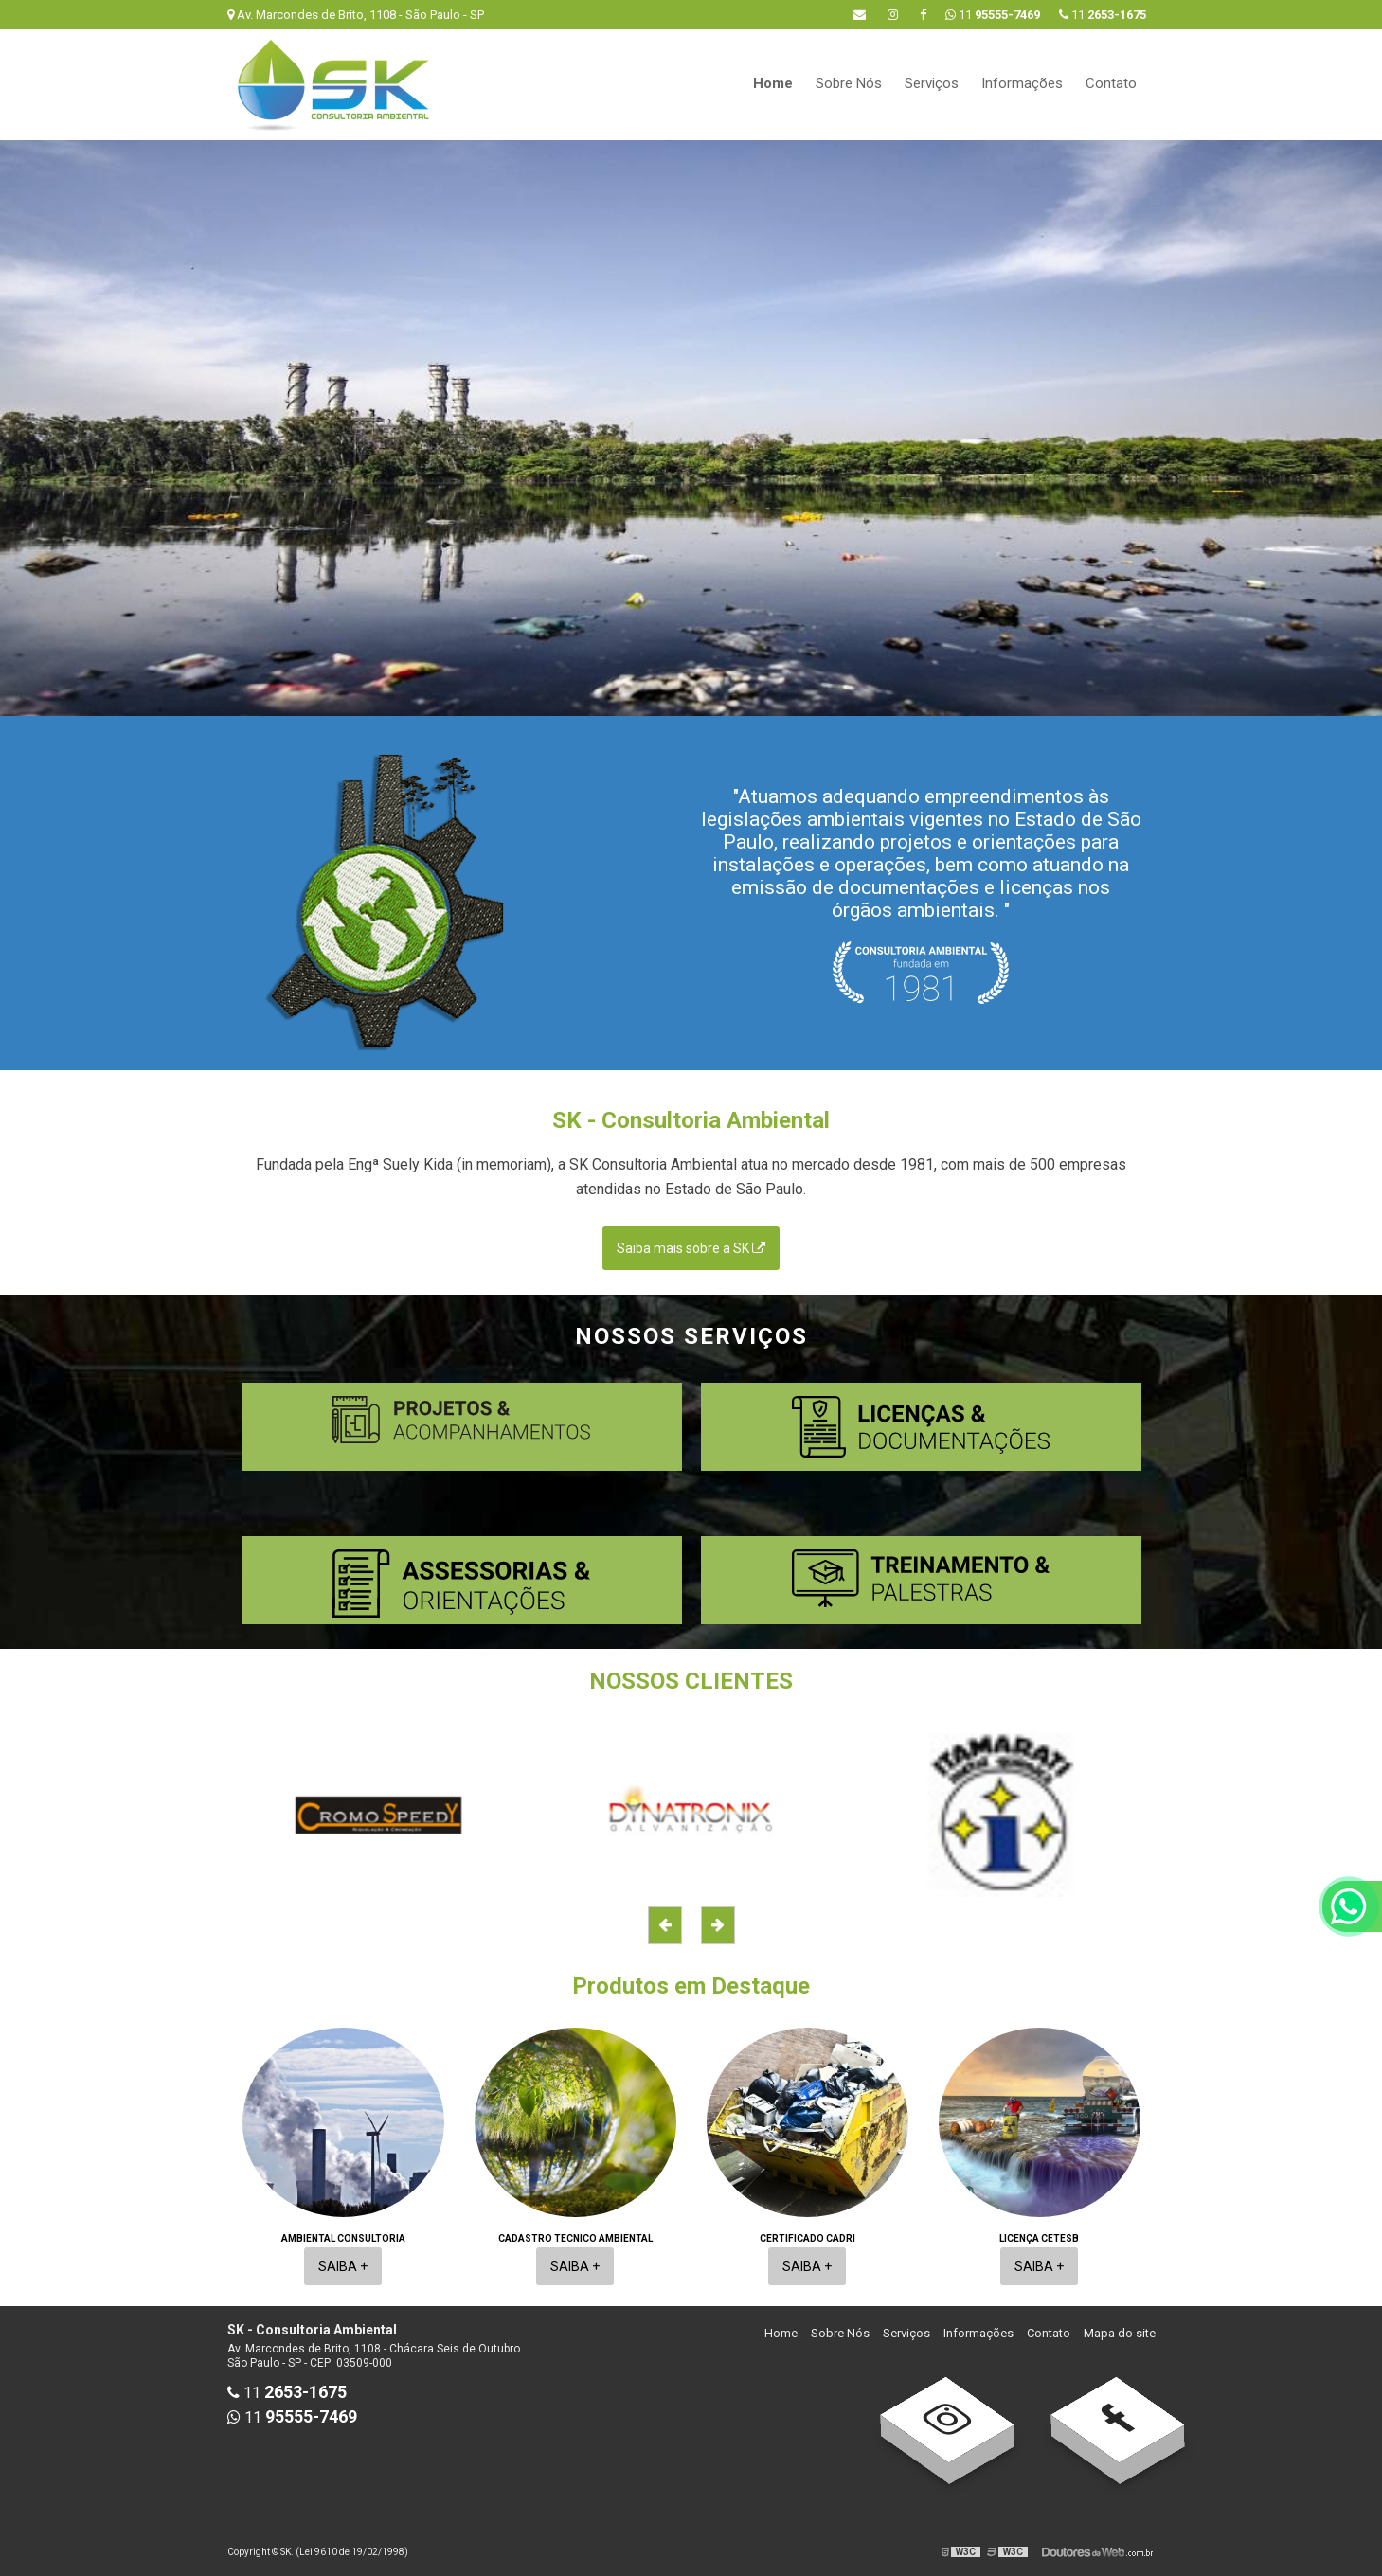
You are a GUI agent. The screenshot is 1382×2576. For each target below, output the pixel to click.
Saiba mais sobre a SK (691, 1248)
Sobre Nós (849, 83)
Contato (1111, 83)
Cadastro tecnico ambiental (575, 2238)
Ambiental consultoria (343, 2238)
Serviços (932, 83)
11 (1102, 15)
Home (773, 83)
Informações (1022, 83)
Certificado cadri (807, 2238)
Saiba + (343, 2266)
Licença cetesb (1039, 2238)
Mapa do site (1120, 2333)
